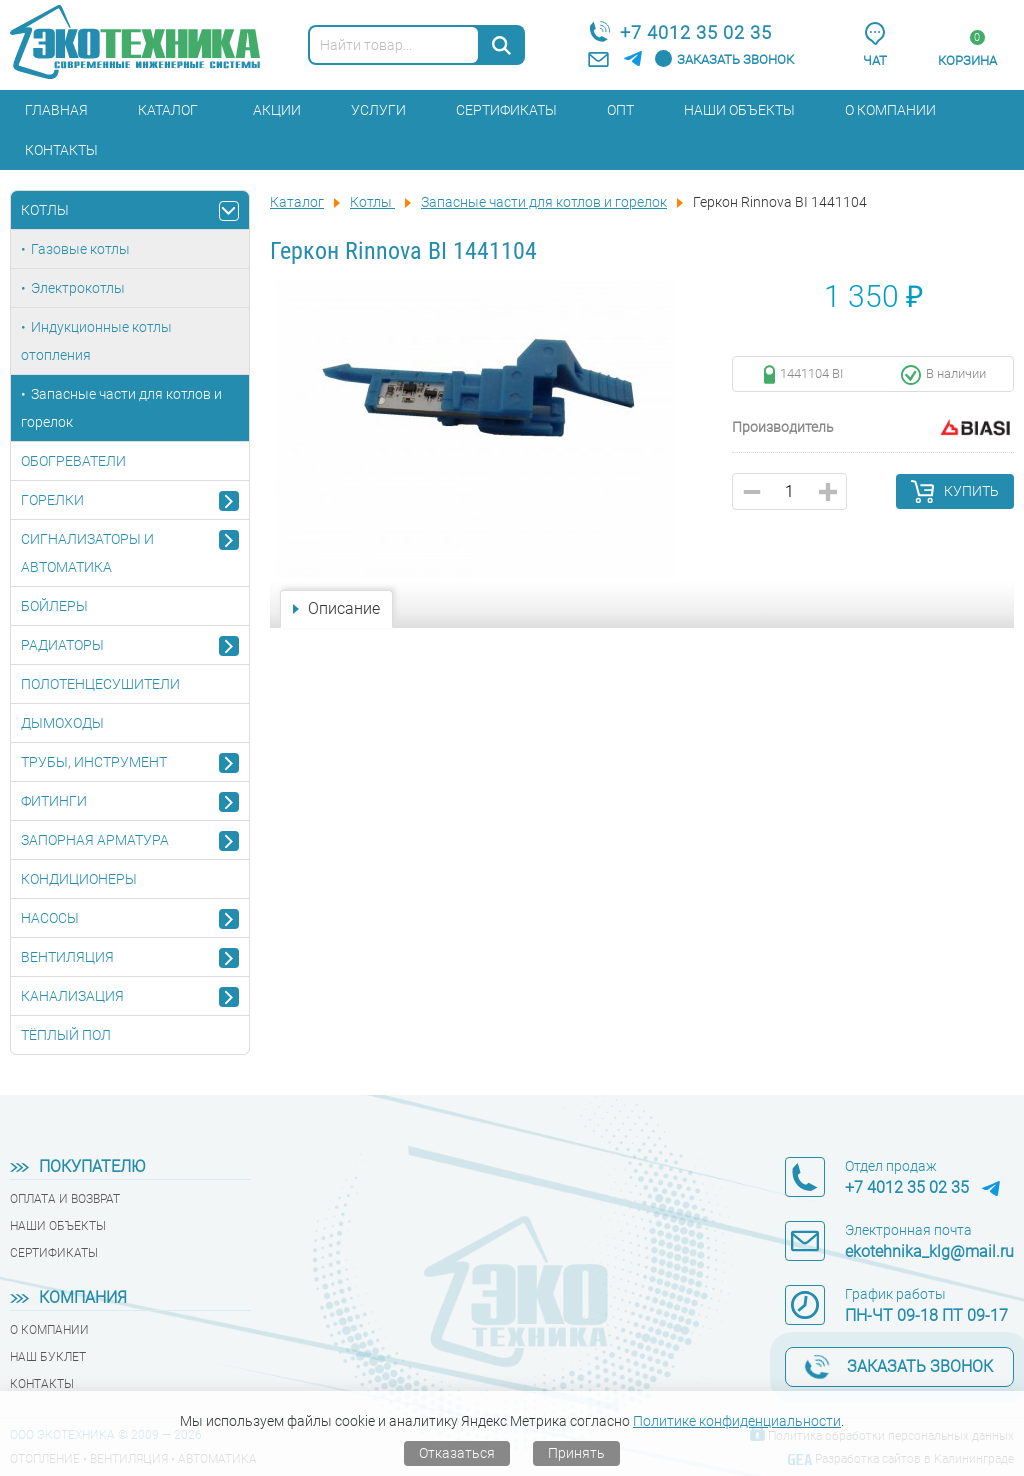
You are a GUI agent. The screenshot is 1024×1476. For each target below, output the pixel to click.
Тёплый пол (66, 1035)
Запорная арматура (95, 840)
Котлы (45, 210)
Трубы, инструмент (94, 762)
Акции (277, 110)
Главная (56, 110)
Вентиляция (67, 957)
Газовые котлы (80, 249)
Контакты (61, 150)
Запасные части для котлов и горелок (121, 408)
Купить (971, 491)
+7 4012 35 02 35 (696, 32)
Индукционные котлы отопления (96, 341)
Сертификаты (506, 110)
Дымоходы (62, 723)
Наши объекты (739, 110)
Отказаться (457, 1453)
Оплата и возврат (65, 1199)
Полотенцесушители (100, 684)
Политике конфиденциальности (737, 1421)
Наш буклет (48, 1357)
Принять (576, 1453)
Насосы (50, 918)
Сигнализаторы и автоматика (87, 553)
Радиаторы (62, 645)
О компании (890, 110)
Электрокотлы (78, 288)
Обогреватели (73, 461)
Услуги (378, 110)
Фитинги (54, 801)
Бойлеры (54, 606)
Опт (620, 110)
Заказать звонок (735, 59)
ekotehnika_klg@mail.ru (929, 1251)
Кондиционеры (79, 879)
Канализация (72, 996)
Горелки (52, 500)
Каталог (168, 110)
